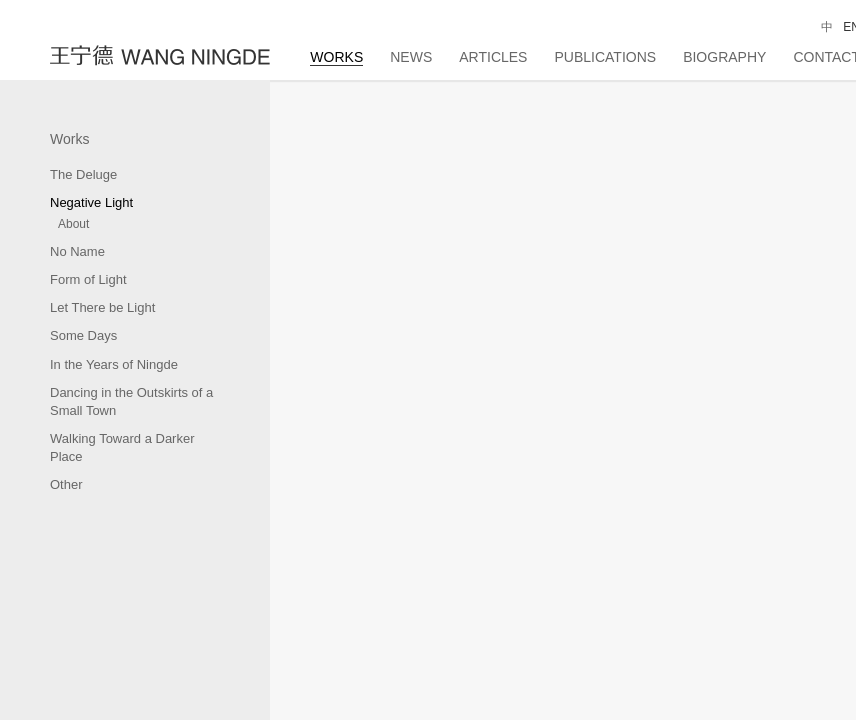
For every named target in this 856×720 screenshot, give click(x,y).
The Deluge (83, 174)
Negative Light (91, 202)
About (73, 224)
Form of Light (88, 279)
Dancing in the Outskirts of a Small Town (131, 401)
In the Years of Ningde (114, 364)
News (411, 57)
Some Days (83, 335)
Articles (493, 57)
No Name (77, 251)
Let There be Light (102, 307)
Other (66, 484)
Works (336, 57)
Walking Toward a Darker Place (122, 447)
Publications (605, 57)
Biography (724, 57)
